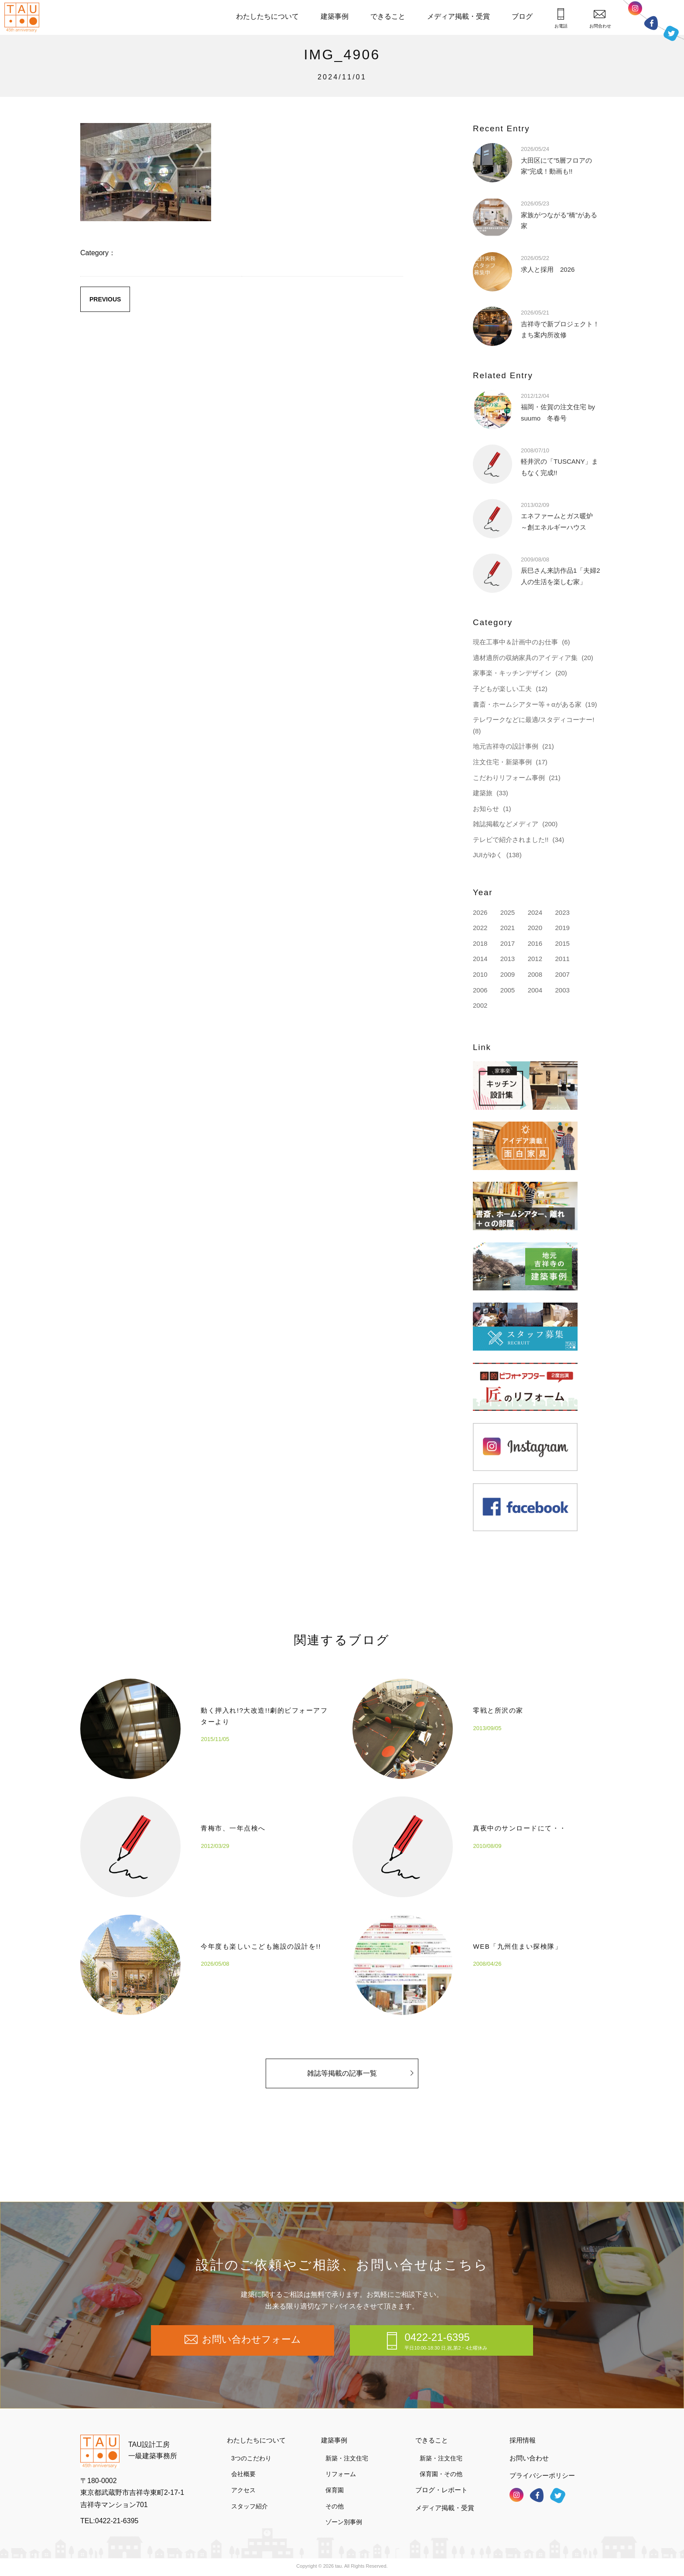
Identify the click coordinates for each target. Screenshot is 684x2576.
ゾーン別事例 (343, 2521)
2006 (480, 990)
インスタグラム (635, 10)
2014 (480, 958)
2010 (480, 974)
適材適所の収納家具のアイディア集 (525, 657)
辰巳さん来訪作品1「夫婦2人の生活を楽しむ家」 (560, 570)
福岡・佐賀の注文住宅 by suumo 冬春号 (558, 407)
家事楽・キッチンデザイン (512, 673)
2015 (562, 943)
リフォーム (340, 2473)
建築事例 (335, 16)
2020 (535, 927)
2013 (507, 958)
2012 (535, 958)
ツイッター (671, 31)
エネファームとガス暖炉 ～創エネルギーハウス (560, 516)
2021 (507, 927)
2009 (507, 974)
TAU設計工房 (24, 17)
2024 (535, 912)
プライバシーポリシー (542, 2475)
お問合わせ (600, 19)
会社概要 (243, 2473)
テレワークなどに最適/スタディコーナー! (533, 719)
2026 (480, 912)
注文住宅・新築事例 (502, 762)
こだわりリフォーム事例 (509, 777)
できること (387, 16)
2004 (535, 990)
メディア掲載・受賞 (458, 16)
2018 (480, 943)
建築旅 (482, 793)
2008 (535, 974)
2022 (480, 927)
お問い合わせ (529, 2458)
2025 (507, 912)
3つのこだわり (251, 2458)
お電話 (561, 18)
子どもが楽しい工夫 (502, 688)
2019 (562, 927)
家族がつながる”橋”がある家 (559, 214)
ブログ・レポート (441, 2490)
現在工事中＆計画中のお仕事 (515, 642)
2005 (507, 990)
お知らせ (486, 808)
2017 (507, 943)
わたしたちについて (267, 16)
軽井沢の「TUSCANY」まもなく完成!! (559, 461)
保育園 (334, 2490)
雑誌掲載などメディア (505, 824)
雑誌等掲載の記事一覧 (360, 2093)
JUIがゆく (488, 855)
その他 (334, 2506)
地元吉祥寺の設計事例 (505, 746)
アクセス (243, 2490)
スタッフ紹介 (249, 2506)
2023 (562, 912)
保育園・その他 (441, 2473)
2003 (562, 990)
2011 (562, 958)
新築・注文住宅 (346, 2458)
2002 (480, 1005)
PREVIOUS (105, 299)
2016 (535, 943)
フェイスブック (651, 23)
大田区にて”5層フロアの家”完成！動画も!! (556, 160)
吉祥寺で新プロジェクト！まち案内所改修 (560, 323)
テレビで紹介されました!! (510, 839)
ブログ (522, 16)
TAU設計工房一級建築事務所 (152, 2450)
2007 (562, 974)
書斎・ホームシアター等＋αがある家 (527, 704)
